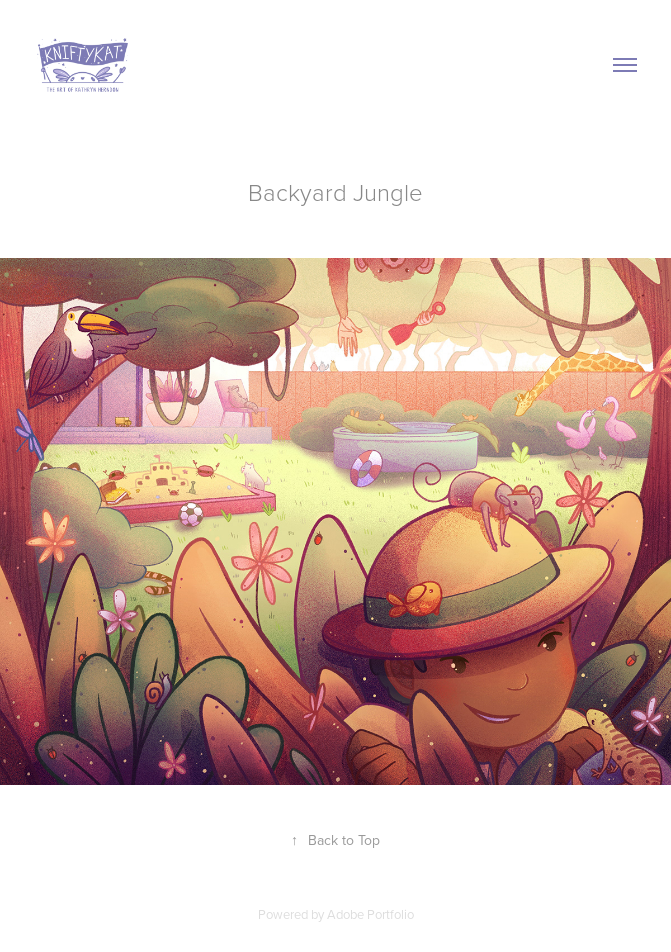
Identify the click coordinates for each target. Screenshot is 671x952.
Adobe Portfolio (370, 914)
